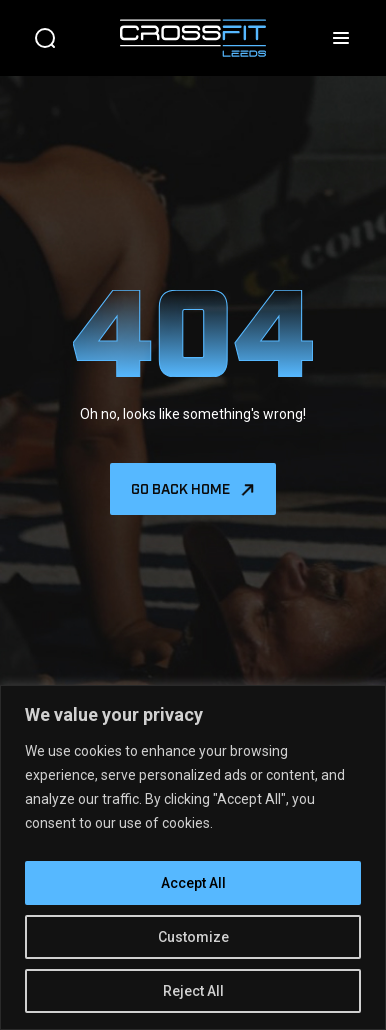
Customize (193, 937)
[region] (193, 857)
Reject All (193, 991)
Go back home (180, 487)
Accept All (193, 883)
